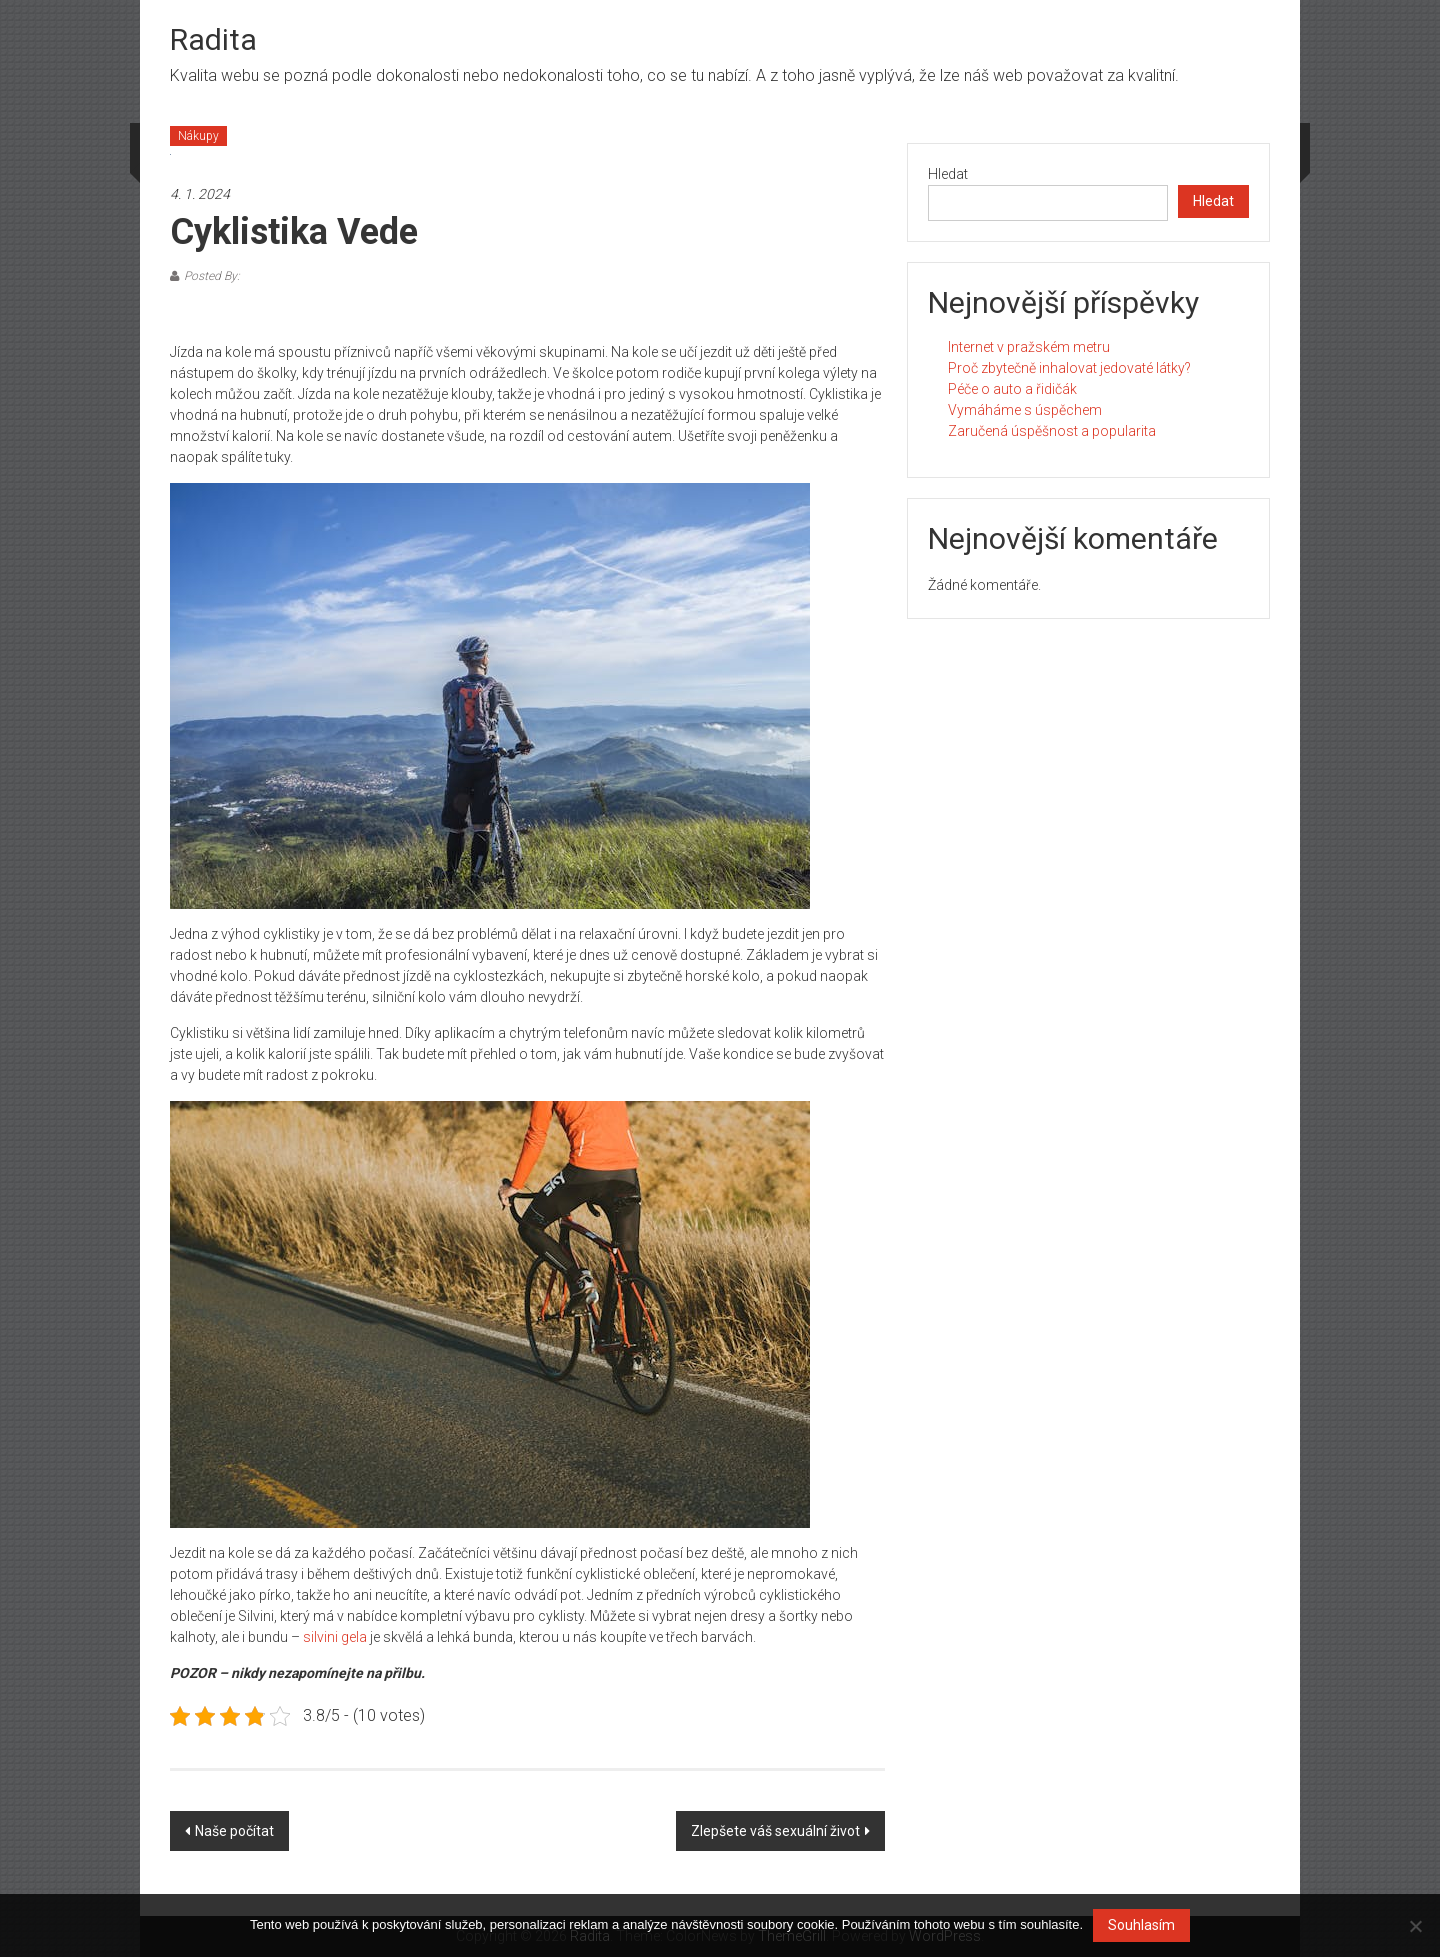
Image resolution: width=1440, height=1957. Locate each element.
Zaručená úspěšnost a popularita (1052, 431)
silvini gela (335, 1637)
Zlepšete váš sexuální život (775, 1831)
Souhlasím (1141, 1925)
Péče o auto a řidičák (1012, 389)
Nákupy (198, 136)
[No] (1415, 1926)
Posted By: (212, 276)
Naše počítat (234, 1831)
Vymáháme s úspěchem (1025, 410)
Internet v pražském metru (1029, 347)
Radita (213, 39)
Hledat (948, 174)
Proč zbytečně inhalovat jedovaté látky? (1069, 368)
